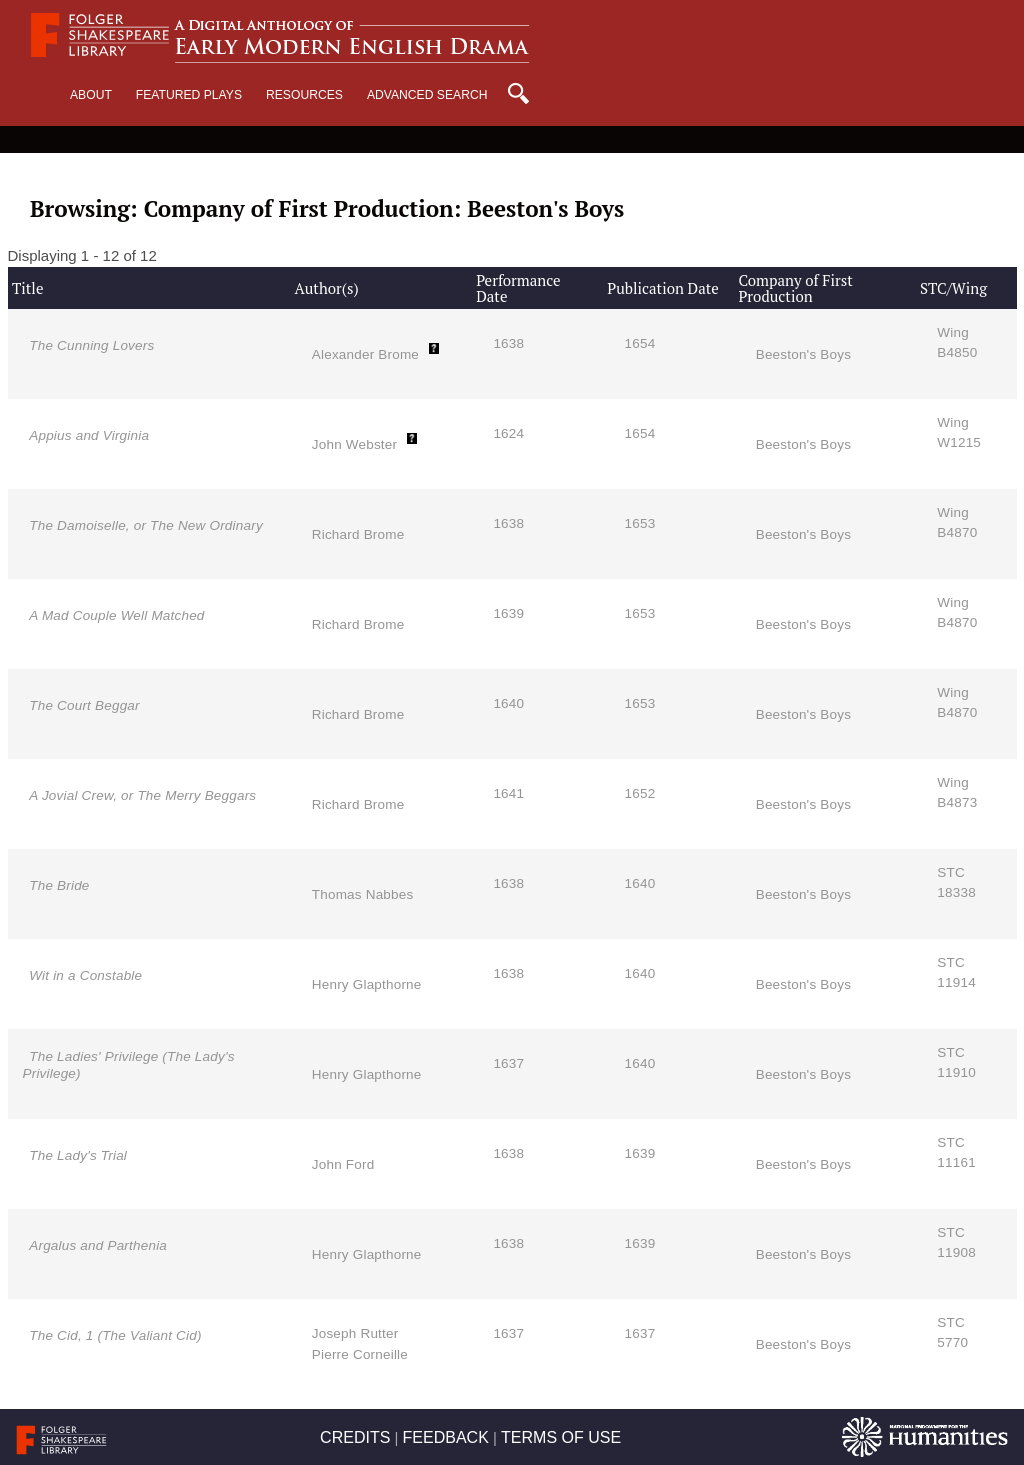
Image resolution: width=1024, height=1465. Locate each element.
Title (27, 288)
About (91, 95)
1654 (640, 343)
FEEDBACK (446, 1437)
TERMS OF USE (561, 1437)
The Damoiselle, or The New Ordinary (146, 525)
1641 (508, 793)
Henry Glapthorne (367, 984)
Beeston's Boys (803, 354)
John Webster (354, 444)
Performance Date (518, 288)
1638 (508, 343)
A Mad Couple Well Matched (116, 615)
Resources (304, 95)
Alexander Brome (365, 354)
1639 (508, 613)
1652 (640, 793)
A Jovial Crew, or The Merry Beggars (142, 795)
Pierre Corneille (360, 1354)
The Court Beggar (84, 705)
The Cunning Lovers (91, 345)
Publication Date (663, 288)
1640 (508, 703)
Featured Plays (189, 95)
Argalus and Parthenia (98, 1245)
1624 (508, 433)
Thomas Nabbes (363, 894)
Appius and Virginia (89, 435)
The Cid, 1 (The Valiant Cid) (115, 1335)
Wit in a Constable (85, 975)
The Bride (59, 885)
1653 (640, 523)
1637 (508, 1063)
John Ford (343, 1164)
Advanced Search (427, 95)
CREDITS (355, 1437)
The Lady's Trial (78, 1155)
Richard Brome (358, 534)
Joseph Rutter (355, 1333)
